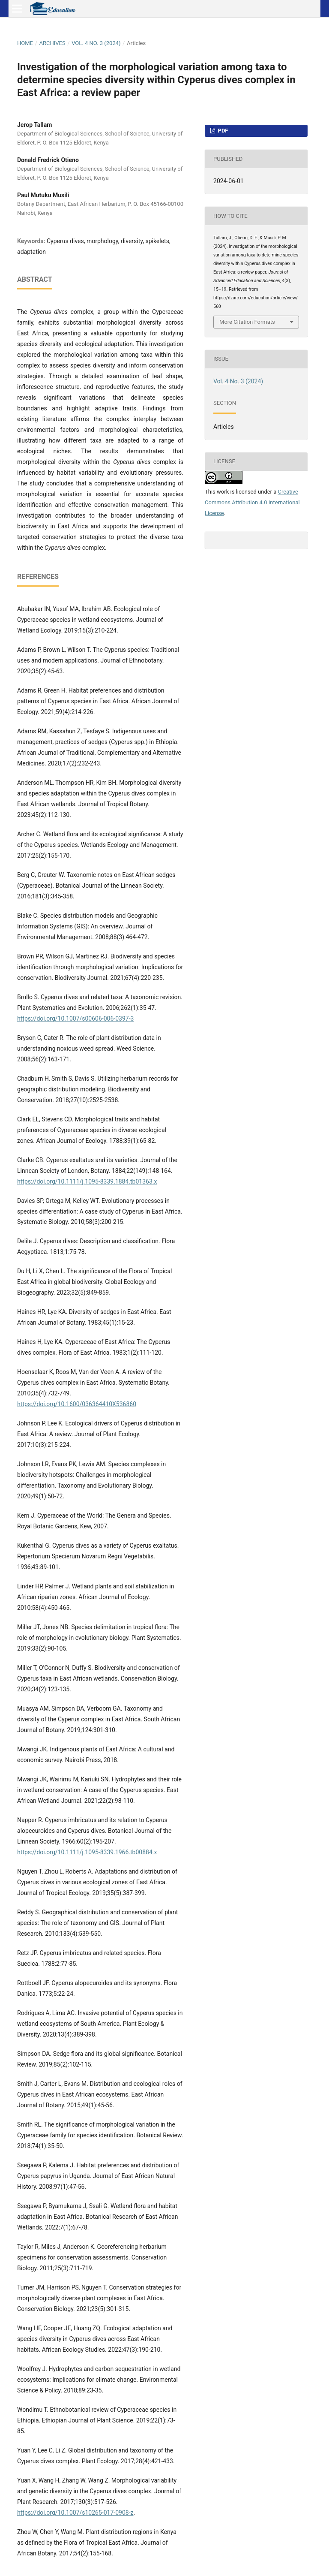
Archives (52, 43)
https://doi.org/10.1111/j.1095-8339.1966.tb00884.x (87, 1852)
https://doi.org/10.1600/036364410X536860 (76, 1404)
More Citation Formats (247, 322)
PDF (222, 130)
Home (25, 43)
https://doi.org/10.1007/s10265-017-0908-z (75, 2512)
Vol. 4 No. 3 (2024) (96, 43)
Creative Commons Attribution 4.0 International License (252, 502)
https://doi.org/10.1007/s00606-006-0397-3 (75, 1018)
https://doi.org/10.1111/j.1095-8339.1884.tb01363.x (87, 1181)
